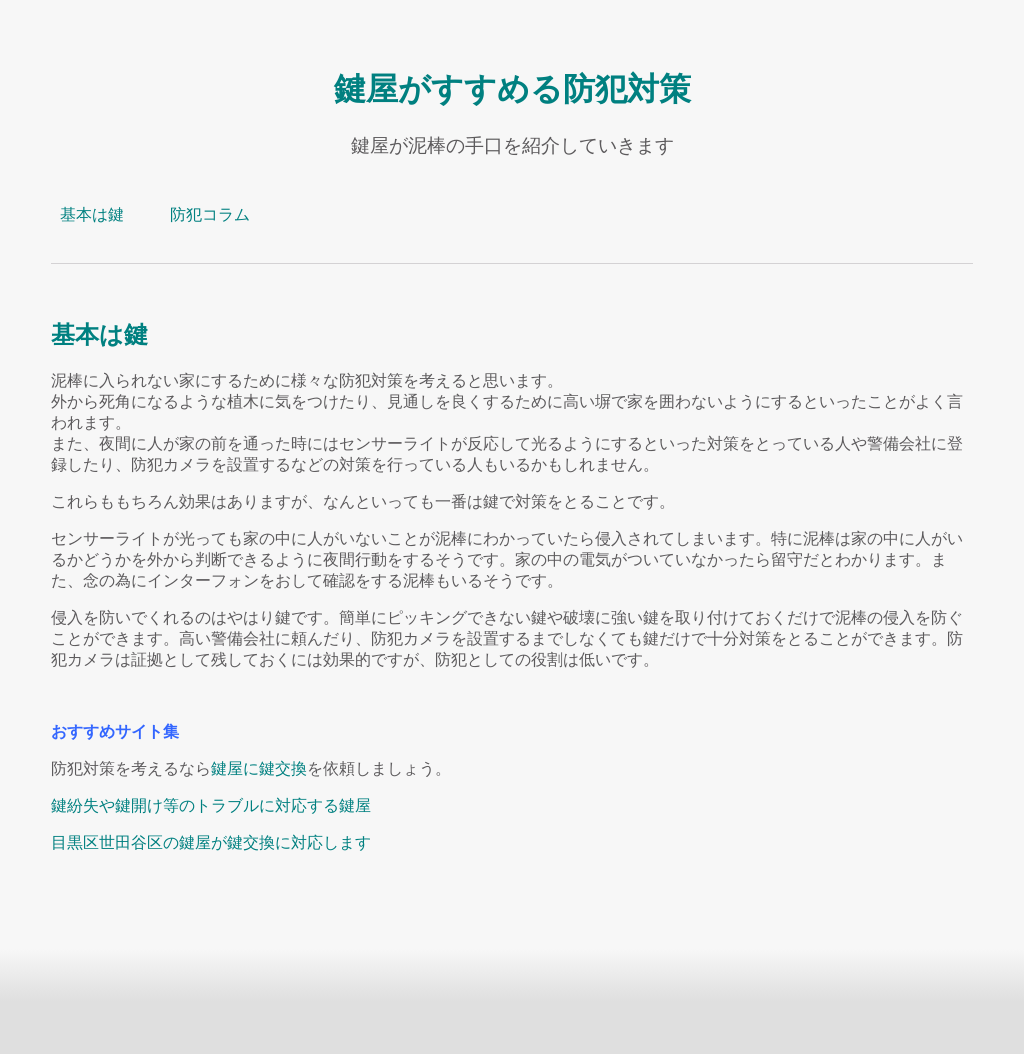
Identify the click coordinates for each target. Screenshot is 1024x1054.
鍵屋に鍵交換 (259, 768)
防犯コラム (210, 214)
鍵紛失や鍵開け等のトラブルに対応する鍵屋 (211, 805)
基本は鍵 (92, 214)
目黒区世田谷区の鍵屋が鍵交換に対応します (211, 842)
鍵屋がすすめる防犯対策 (512, 88)
